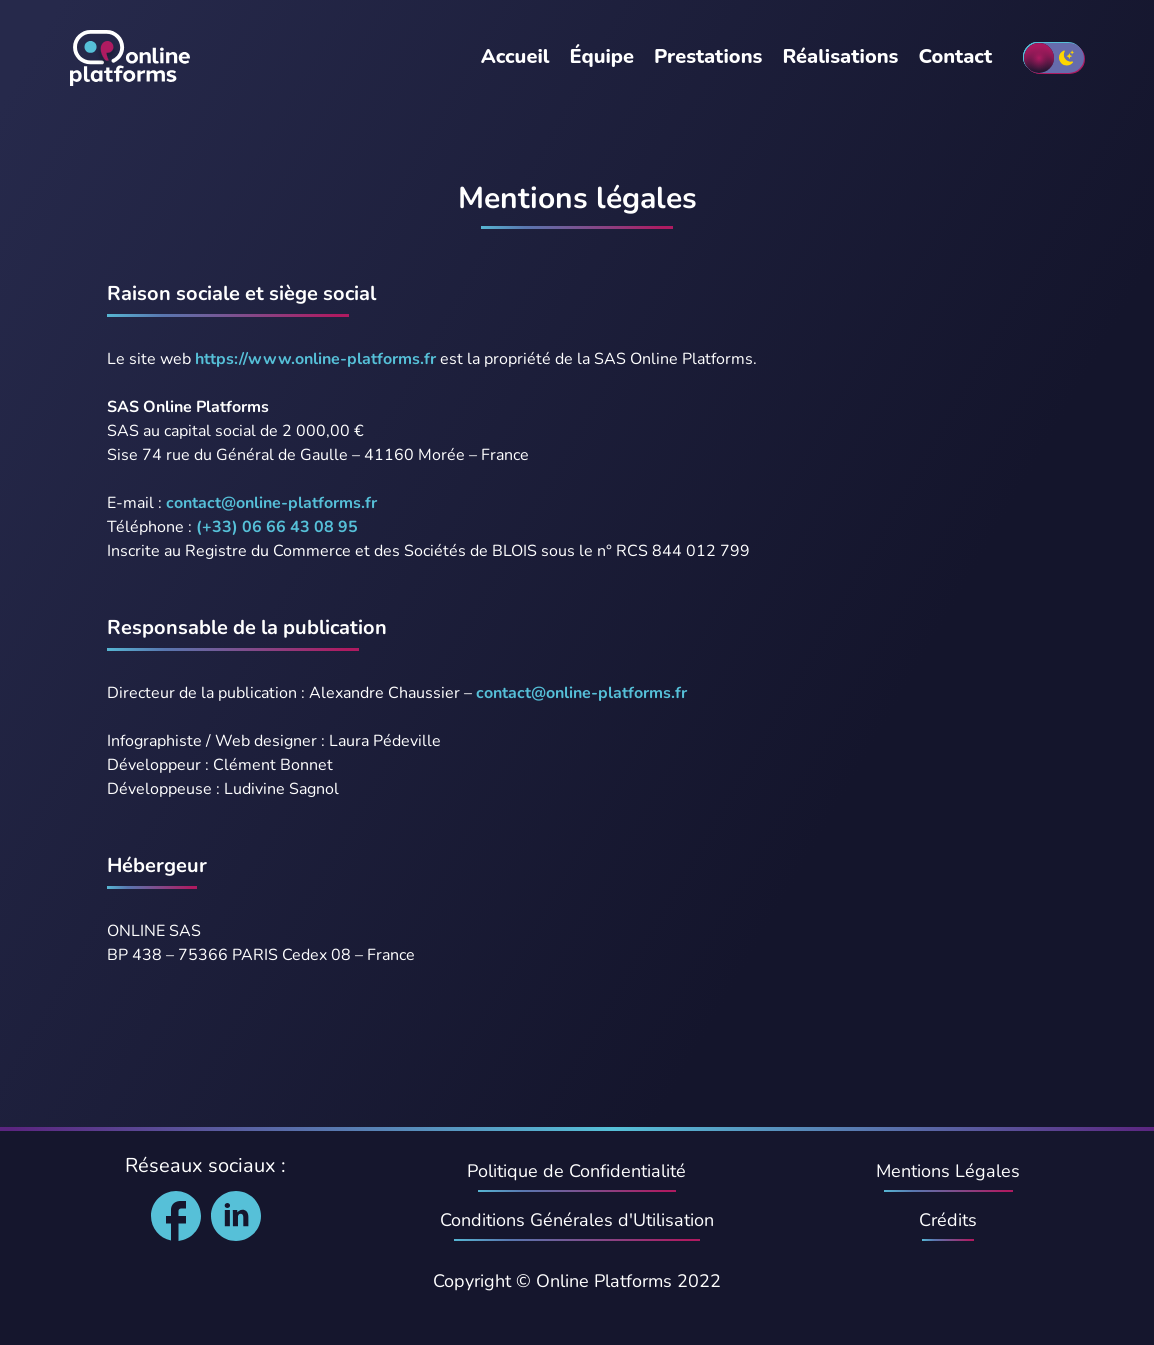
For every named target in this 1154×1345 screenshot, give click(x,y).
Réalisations (840, 56)
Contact (955, 56)
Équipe (601, 56)
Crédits (948, 1220)
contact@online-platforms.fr (271, 503)
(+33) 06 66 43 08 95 (277, 527)
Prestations (708, 56)
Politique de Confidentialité (576, 1171)
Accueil (515, 56)
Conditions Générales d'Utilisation (577, 1220)
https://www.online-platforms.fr (315, 359)
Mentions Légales (948, 1171)
